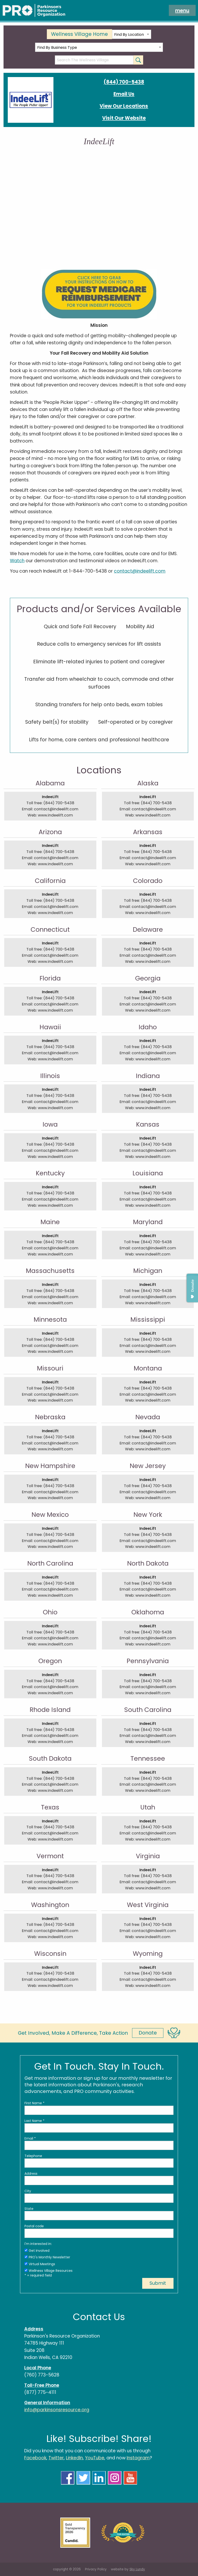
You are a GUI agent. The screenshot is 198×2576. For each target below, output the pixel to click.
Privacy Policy (96, 2569)
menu (182, 10)
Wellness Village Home (79, 34)
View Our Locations (124, 106)
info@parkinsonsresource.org (56, 2410)
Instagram (138, 2458)
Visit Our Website (124, 118)
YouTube (94, 2458)
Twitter (56, 2458)
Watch (17, 561)
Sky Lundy (137, 2569)
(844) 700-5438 (124, 81)
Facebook (35, 2458)
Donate (148, 2032)
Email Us (123, 93)
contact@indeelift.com (140, 571)
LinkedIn (74, 2458)
